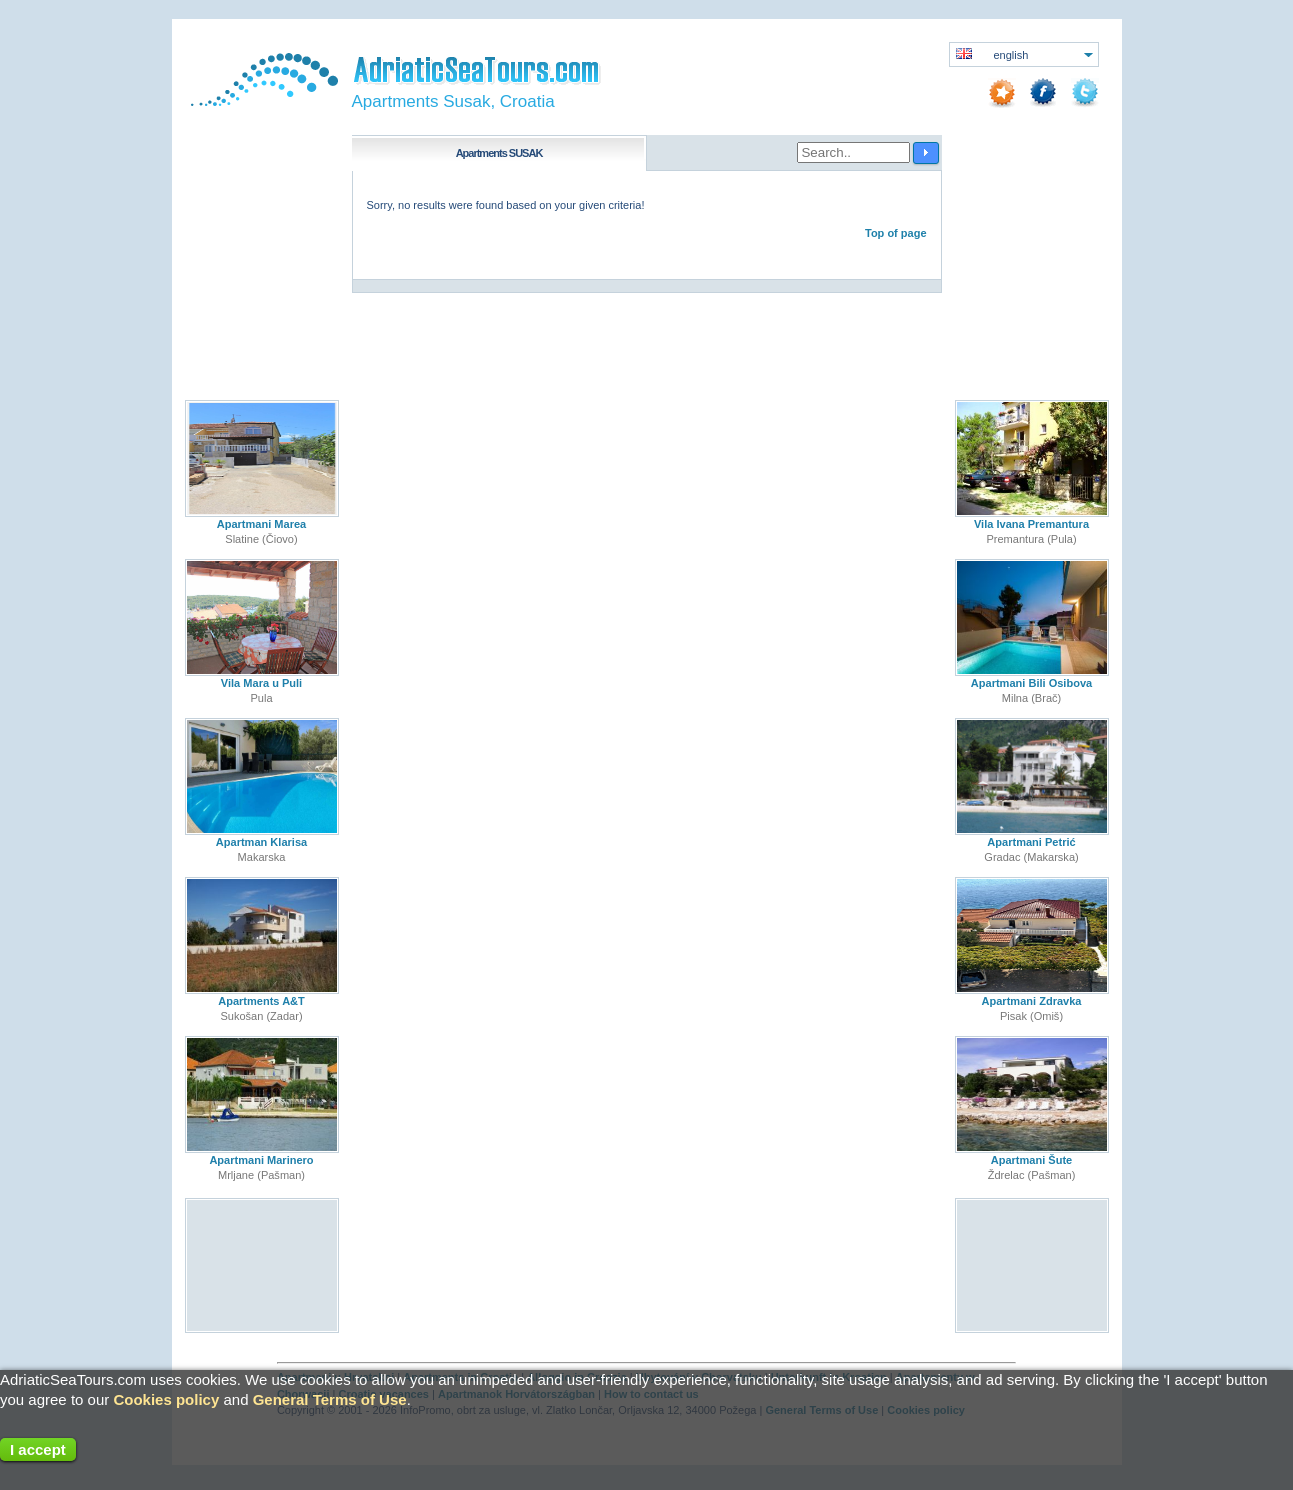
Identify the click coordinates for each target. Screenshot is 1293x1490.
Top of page (896, 233)
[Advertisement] (261, 1266)
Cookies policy (166, 1399)
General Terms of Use (330, 1399)
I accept (38, 1449)
